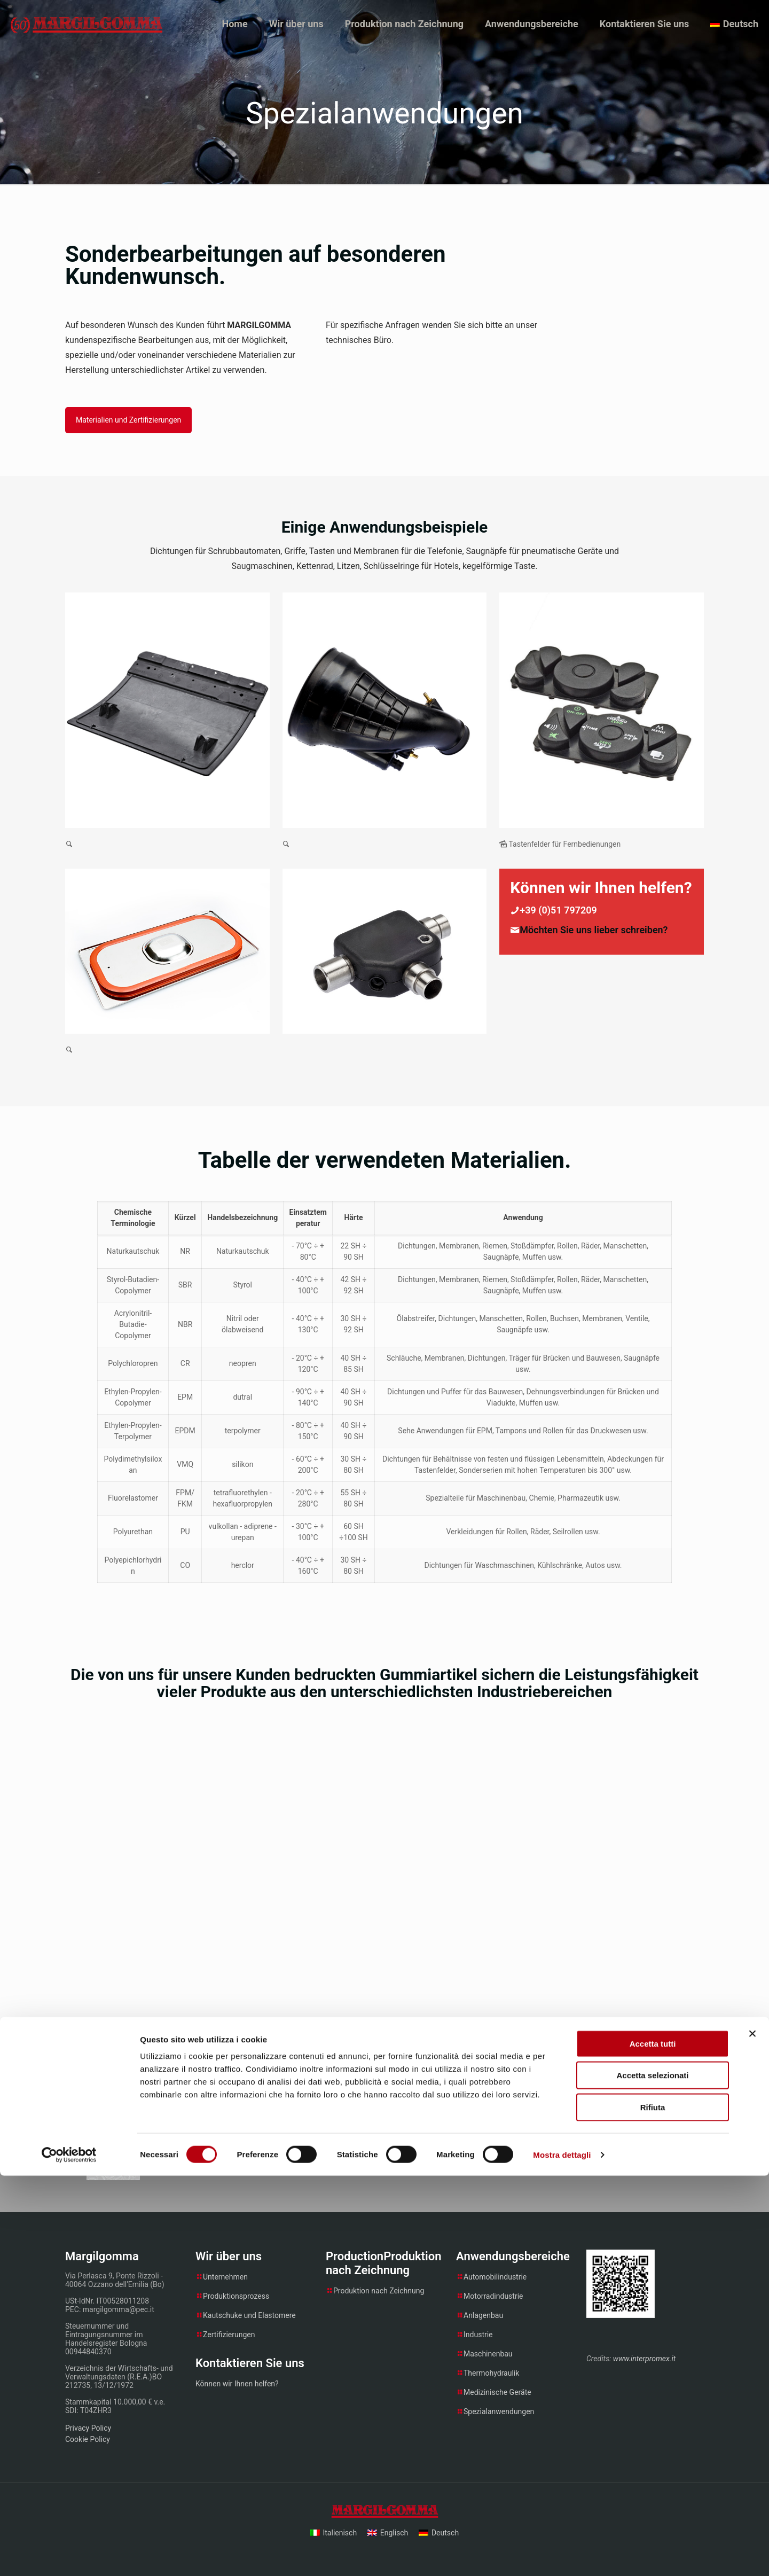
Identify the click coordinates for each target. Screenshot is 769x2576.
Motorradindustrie (493, 2296)
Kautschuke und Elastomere (249, 2315)
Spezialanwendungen (499, 2411)
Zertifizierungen (229, 2334)
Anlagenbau (483, 2315)
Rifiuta (652, 2507)
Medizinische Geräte (497, 2392)
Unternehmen (225, 2277)
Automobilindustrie (495, 2277)
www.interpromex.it (644, 2358)
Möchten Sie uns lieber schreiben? (594, 929)
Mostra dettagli (562, 2554)
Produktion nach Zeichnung (378, 2290)
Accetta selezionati (652, 2475)
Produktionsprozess (236, 2296)
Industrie (478, 2334)
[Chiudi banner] (752, 2434)
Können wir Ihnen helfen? (237, 2383)
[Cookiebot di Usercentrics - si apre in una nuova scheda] (69, 2555)
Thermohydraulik (491, 2373)
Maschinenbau (488, 2353)
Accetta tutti (653, 2443)
